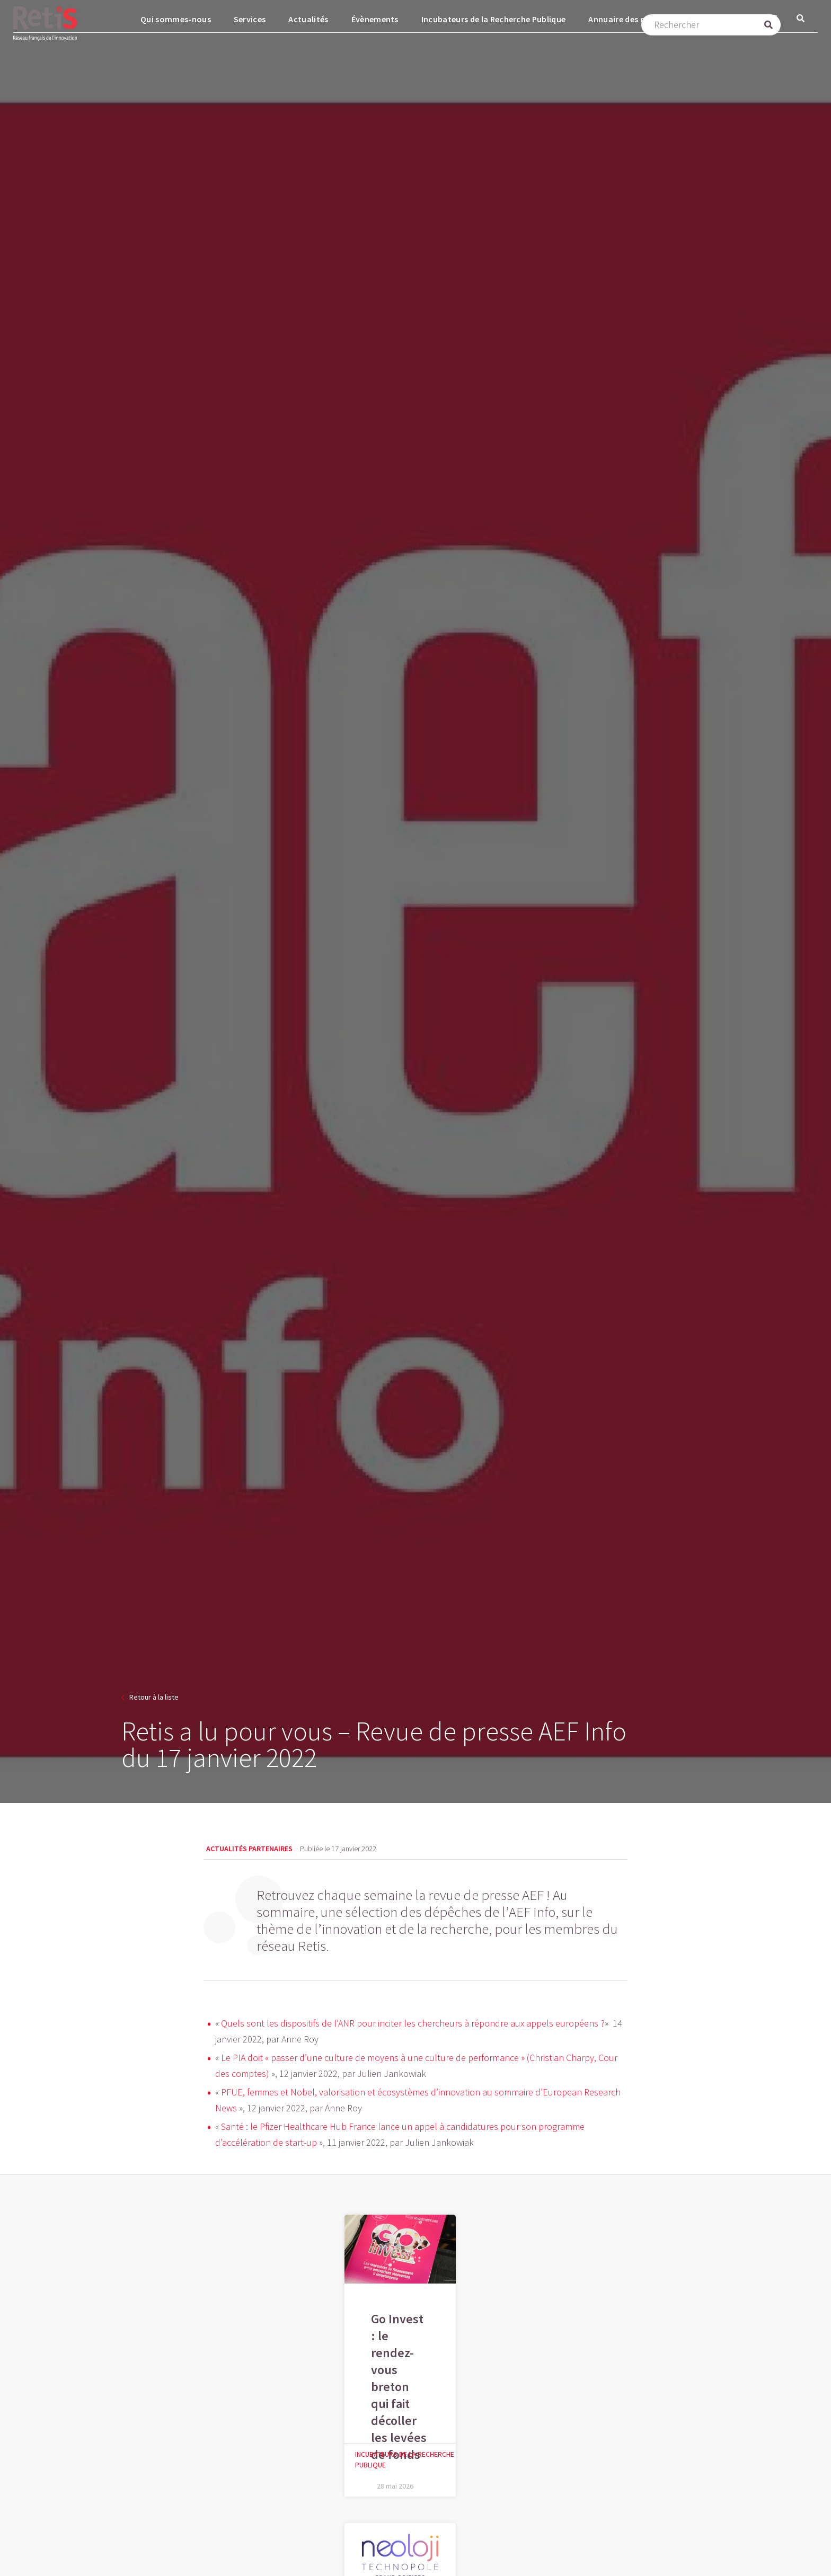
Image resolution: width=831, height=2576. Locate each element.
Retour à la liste (154, 1697)
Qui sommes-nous (175, 19)
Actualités (308, 19)
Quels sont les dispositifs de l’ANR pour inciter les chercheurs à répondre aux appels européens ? (413, 2023)
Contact (715, 19)
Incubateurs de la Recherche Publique (493, 19)
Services (250, 19)
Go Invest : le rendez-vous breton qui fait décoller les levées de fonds (399, 2387)
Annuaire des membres (632, 19)
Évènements (375, 19)
